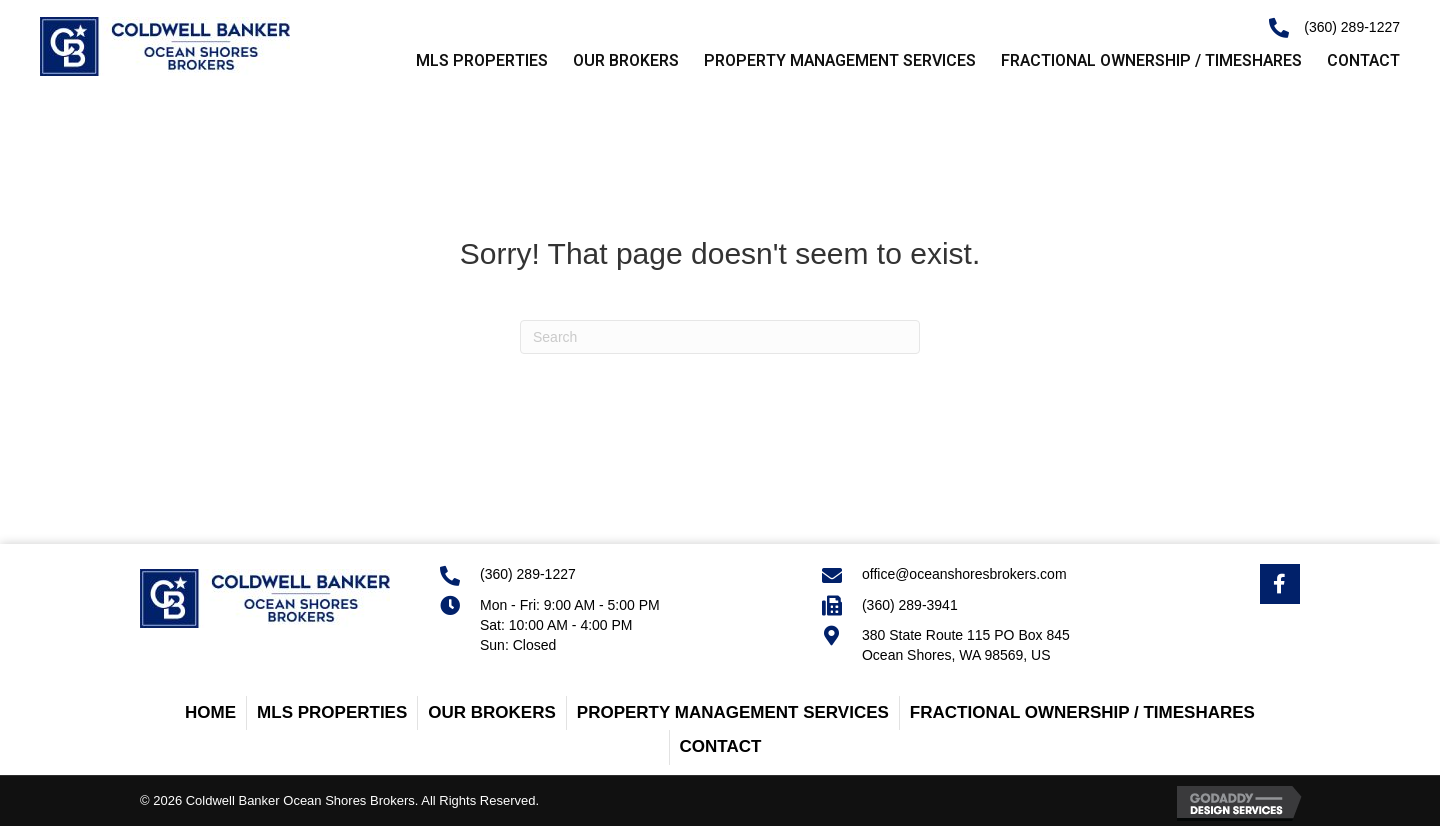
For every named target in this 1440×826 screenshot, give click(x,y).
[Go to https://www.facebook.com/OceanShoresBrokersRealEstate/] (1280, 584)
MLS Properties (332, 712)
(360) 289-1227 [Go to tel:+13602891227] (528, 574)
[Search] (720, 337)
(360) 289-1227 (1352, 27)
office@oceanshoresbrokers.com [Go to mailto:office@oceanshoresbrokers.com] (964, 574)
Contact (721, 746)
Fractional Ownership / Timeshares (1082, 712)
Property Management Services (733, 712)
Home (210, 712)
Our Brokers (492, 712)
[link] (469, 61)
